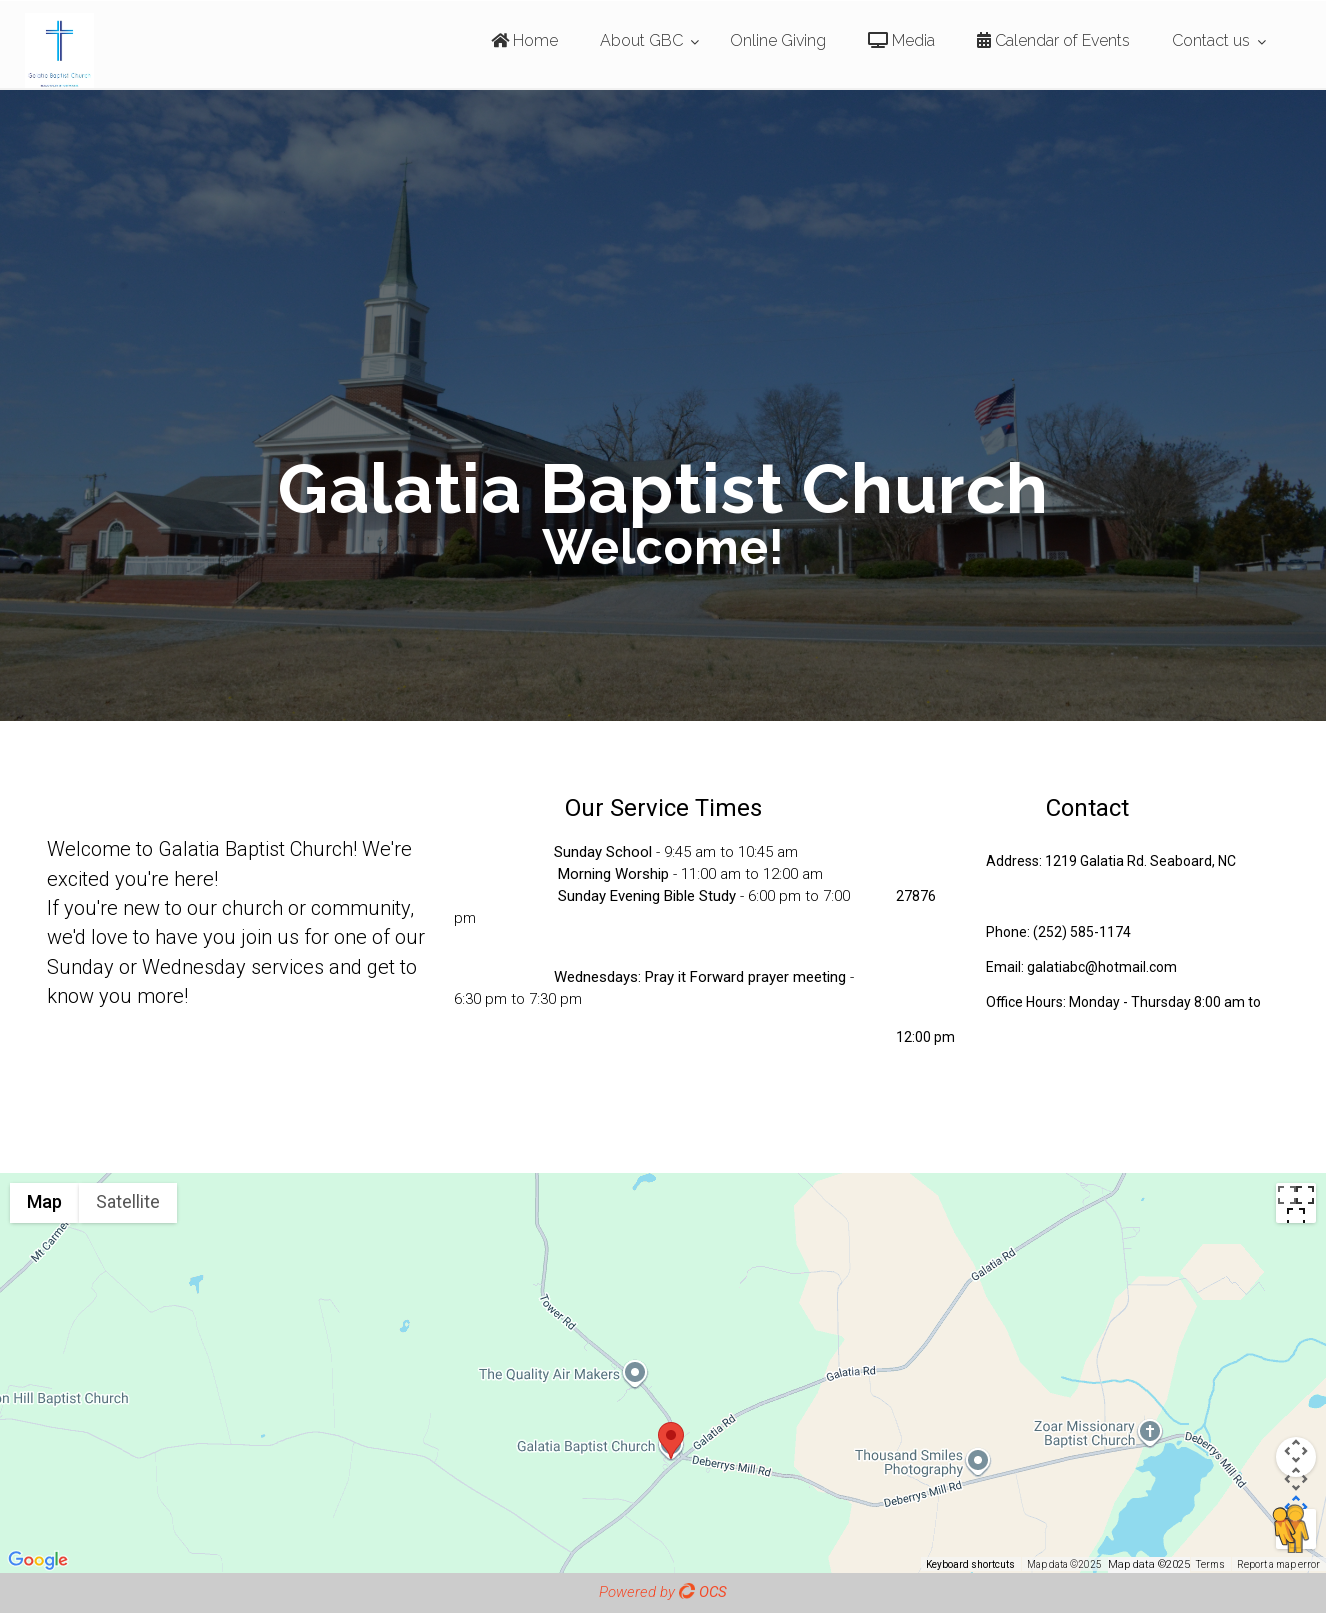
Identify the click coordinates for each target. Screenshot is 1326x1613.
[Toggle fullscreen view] (1296, 1203)
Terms (1210, 1564)
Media (901, 40)
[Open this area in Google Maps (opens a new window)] (38, 1560)
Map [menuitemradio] (44, 1201)
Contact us (1211, 40)
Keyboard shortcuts (970, 1564)
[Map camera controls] (1296, 1457)
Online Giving (778, 40)
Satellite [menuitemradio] (128, 1201)
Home (524, 40)
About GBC (641, 40)
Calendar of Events (1053, 40)
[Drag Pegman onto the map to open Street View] (1296, 1529)
